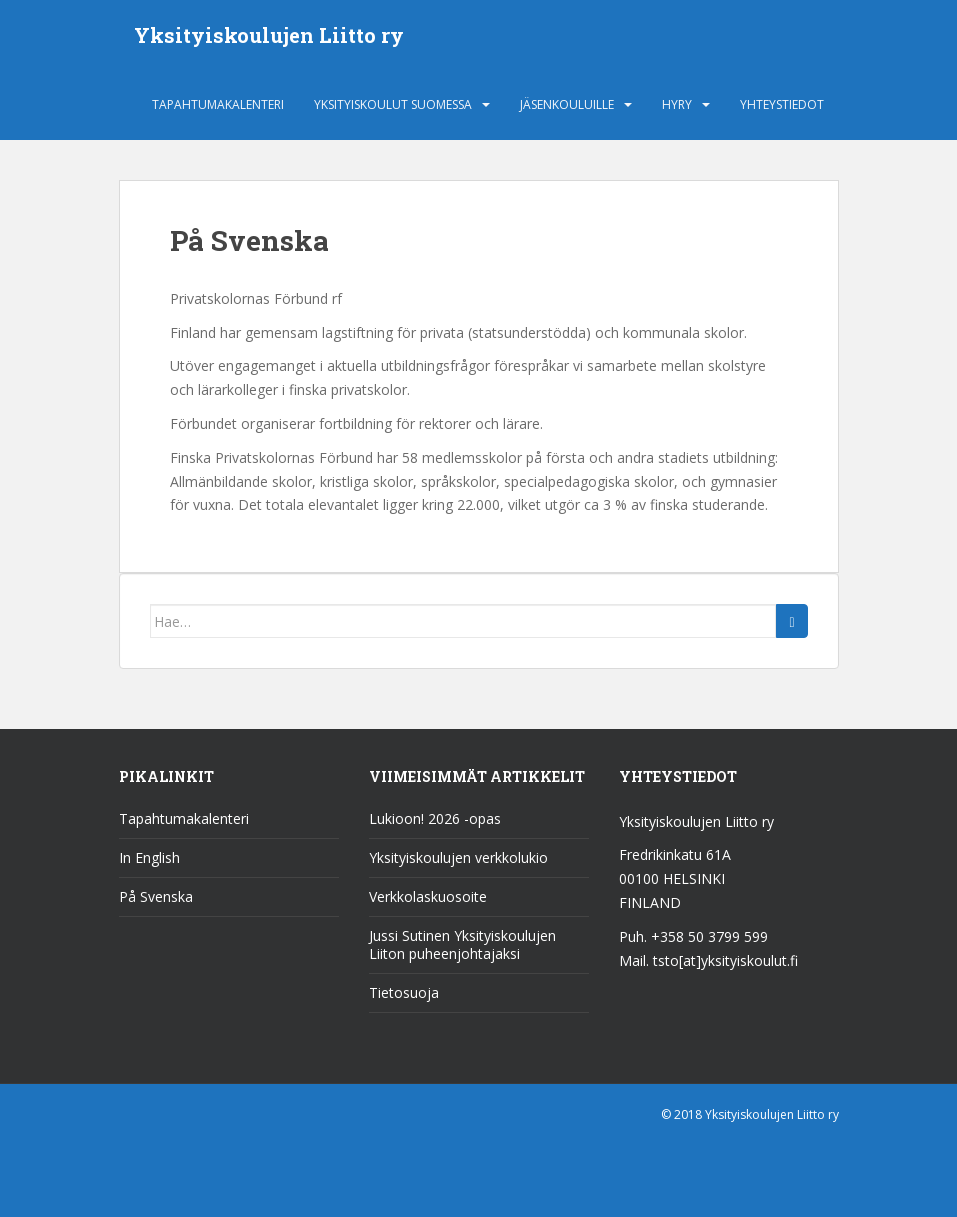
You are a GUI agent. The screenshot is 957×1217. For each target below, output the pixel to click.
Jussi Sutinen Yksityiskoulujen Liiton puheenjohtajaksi (462, 944)
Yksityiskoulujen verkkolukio (458, 857)
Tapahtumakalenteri (218, 104)
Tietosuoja (404, 992)
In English (149, 857)
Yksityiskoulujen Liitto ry (269, 35)
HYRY (677, 104)
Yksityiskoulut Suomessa (393, 104)
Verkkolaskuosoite (428, 896)
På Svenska (156, 896)
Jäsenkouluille (567, 104)
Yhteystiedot (782, 104)
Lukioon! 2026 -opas (435, 818)
